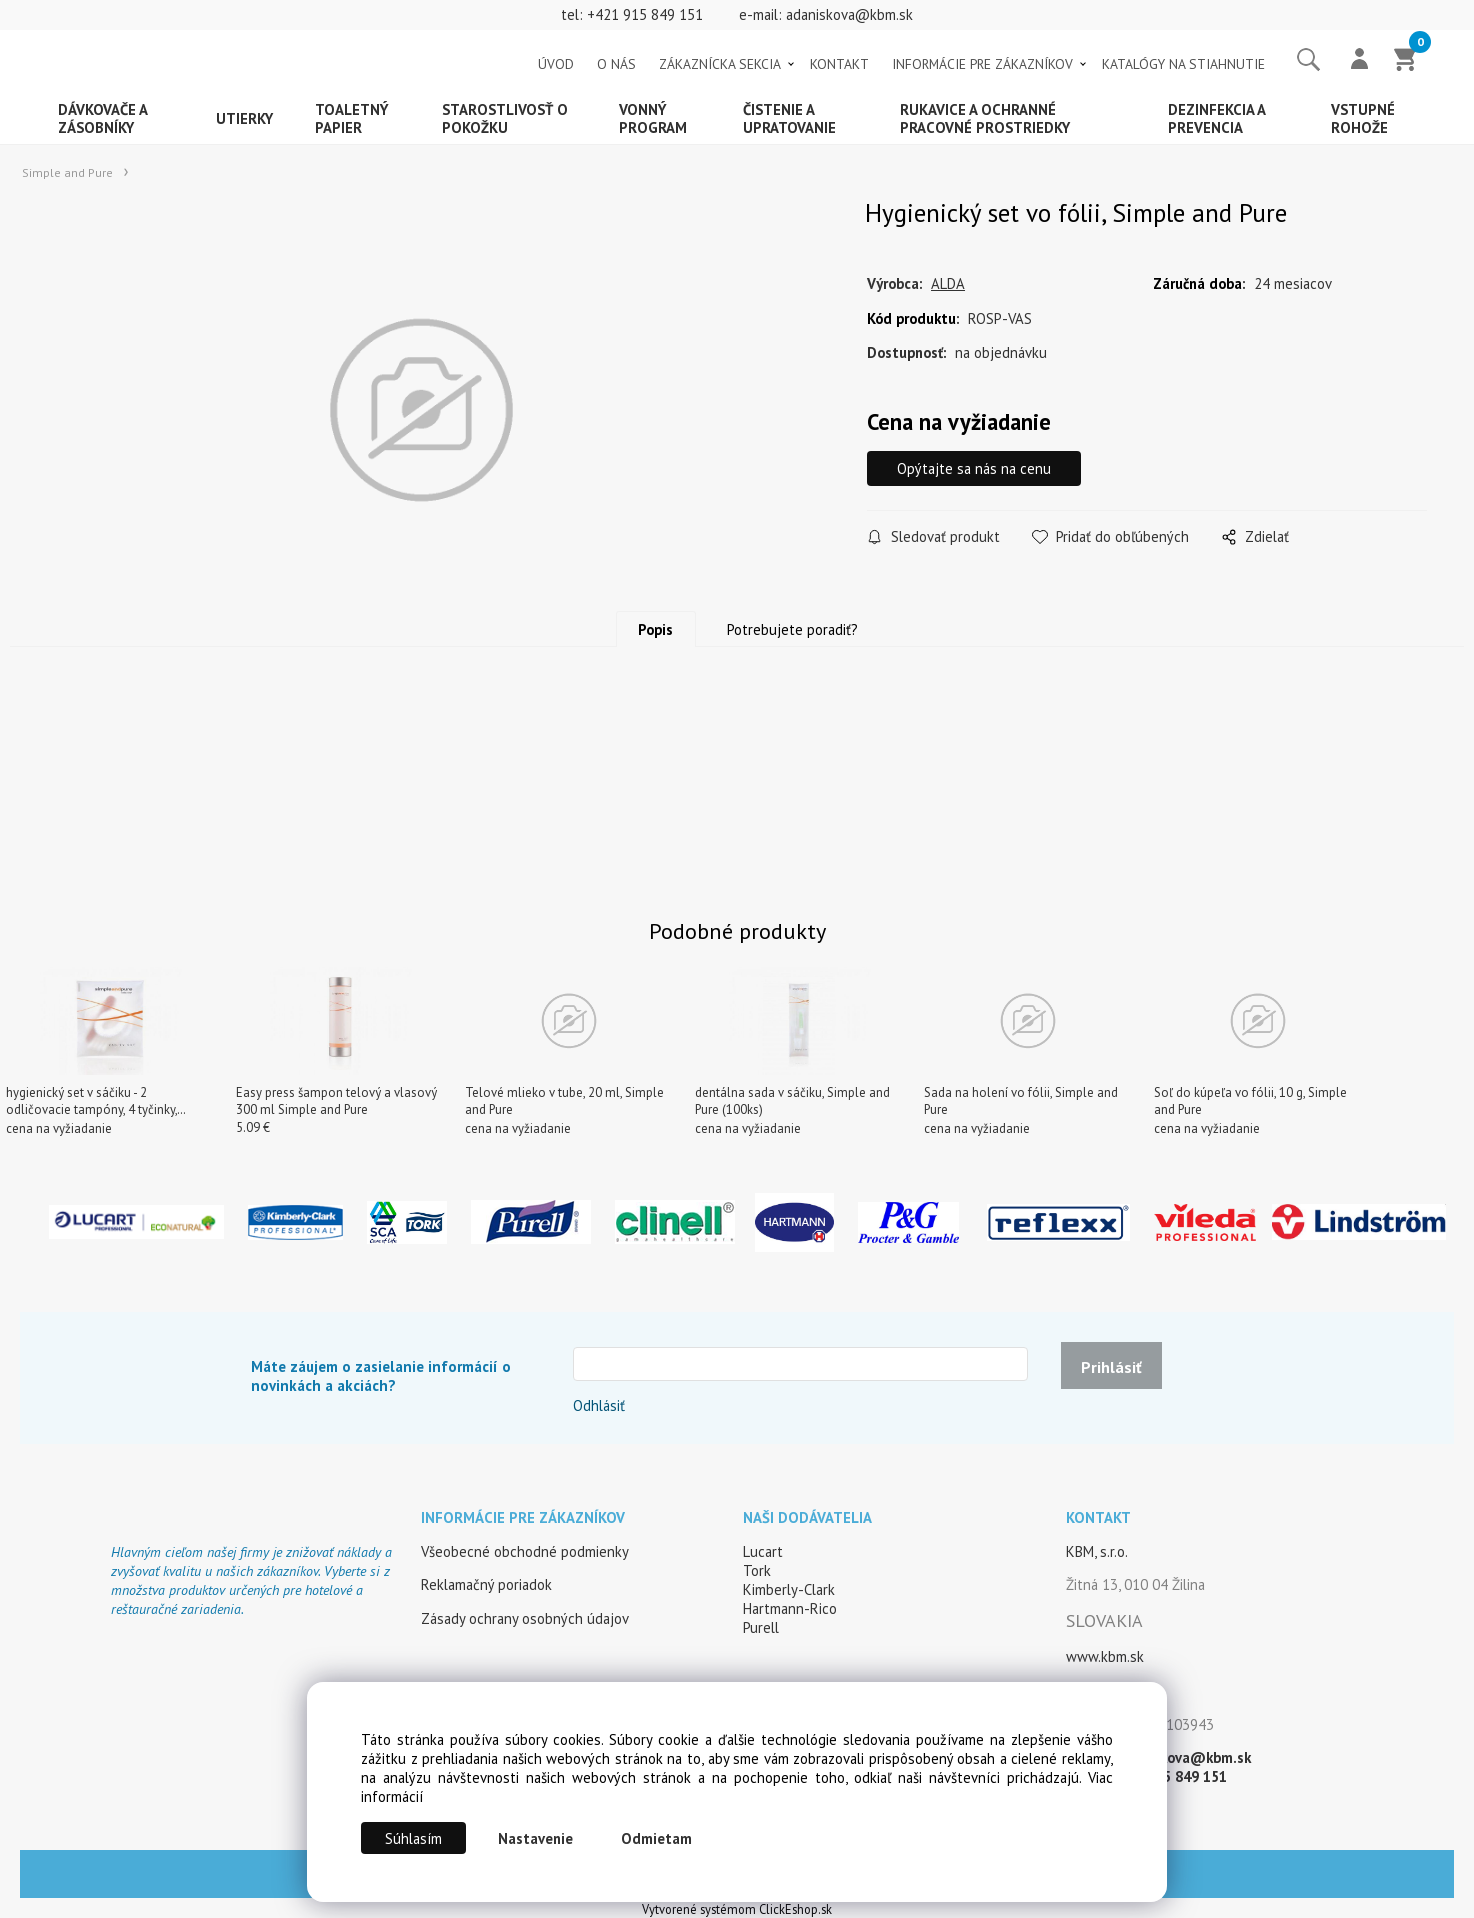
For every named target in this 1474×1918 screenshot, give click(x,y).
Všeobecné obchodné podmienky (525, 1551)
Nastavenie (535, 1838)
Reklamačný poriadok (486, 1584)
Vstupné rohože (1363, 118)
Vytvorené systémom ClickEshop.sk (737, 1909)
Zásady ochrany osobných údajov (525, 1618)
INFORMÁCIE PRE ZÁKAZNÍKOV (982, 64)
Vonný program (653, 118)
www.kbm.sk (1105, 1656)
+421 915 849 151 (645, 14)
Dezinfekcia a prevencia (1217, 118)
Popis (655, 629)
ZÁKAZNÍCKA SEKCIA (720, 64)
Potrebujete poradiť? (792, 629)
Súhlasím (413, 1838)
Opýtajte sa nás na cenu (974, 468)
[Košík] (1406, 61)
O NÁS (616, 64)
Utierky (244, 118)
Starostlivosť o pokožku (505, 118)
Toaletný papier (352, 118)
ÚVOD (556, 64)
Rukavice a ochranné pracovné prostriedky (985, 118)
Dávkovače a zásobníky (103, 118)
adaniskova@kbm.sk (849, 14)
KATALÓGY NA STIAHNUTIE (1183, 64)
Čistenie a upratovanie (789, 118)
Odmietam (656, 1838)
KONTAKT (839, 64)
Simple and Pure (67, 172)
